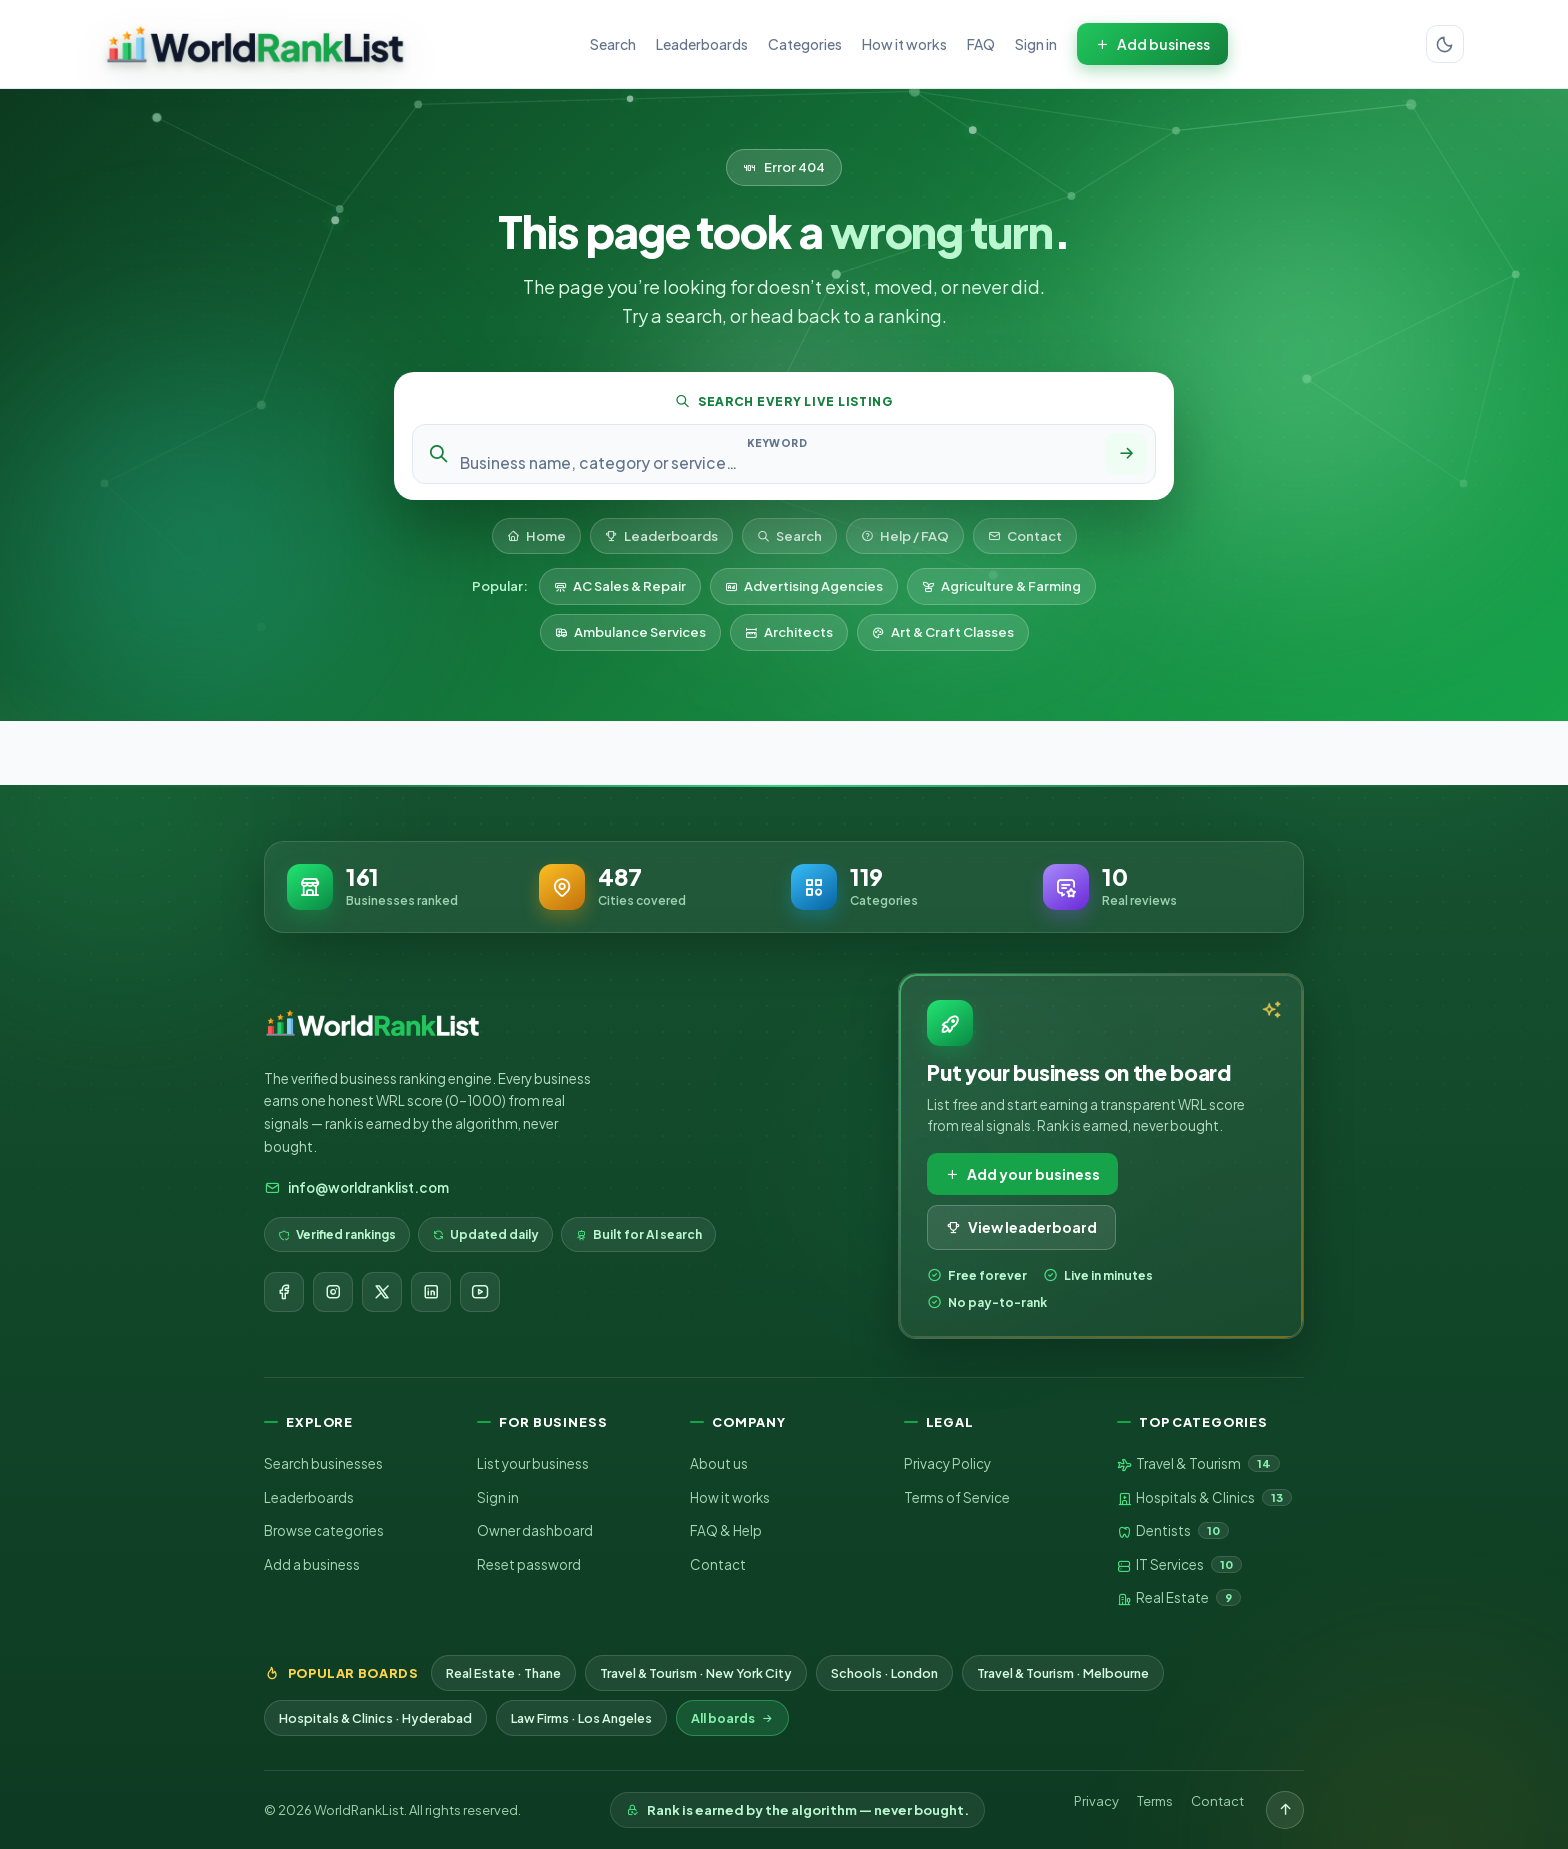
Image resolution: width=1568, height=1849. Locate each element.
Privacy (1096, 1801)
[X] (382, 1292)
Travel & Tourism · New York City (696, 1673)
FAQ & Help (726, 1530)
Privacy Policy (947, 1463)
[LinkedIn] (431, 1292)
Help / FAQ (905, 536)
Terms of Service (957, 1497)
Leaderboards (702, 44)
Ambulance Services (630, 632)
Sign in (1036, 44)
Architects (789, 632)
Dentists (1173, 1531)
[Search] (1126, 454)
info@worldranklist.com (356, 1187)
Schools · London (884, 1673)
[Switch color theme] (1445, 44)
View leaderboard (1021, 1227)
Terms (1155, 1801)
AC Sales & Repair (620, 586)
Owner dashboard (535, 1530)
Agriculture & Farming (1001, 586)
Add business (1152, 44)
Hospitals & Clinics (1204, 1498)
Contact (1025, 536)
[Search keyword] (777, 462)
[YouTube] (480, 1292)
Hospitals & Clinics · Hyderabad (375, 1718)
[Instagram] (333, 1292)
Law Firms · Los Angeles (581, 1718)
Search (613, 44)
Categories (805, 44)
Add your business (1022, 1174)
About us (719, 1463)
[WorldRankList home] (255, 44)
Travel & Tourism (1198, 1464)
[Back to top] (1285, 1810)
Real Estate (1179, 1598)
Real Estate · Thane (503, 1673)
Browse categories (324, 1530)
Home (536, 536)
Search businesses (323, 1463)
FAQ (981, 44)
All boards (732, 1718)
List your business (533, 1463)
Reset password (529, 1564)
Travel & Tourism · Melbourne (1063, 1673)
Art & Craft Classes (943, 632)
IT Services (1179, 1565)
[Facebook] (284, 1292)
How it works (904, 44)
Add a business (312, 1564)
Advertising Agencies (804, 586)
